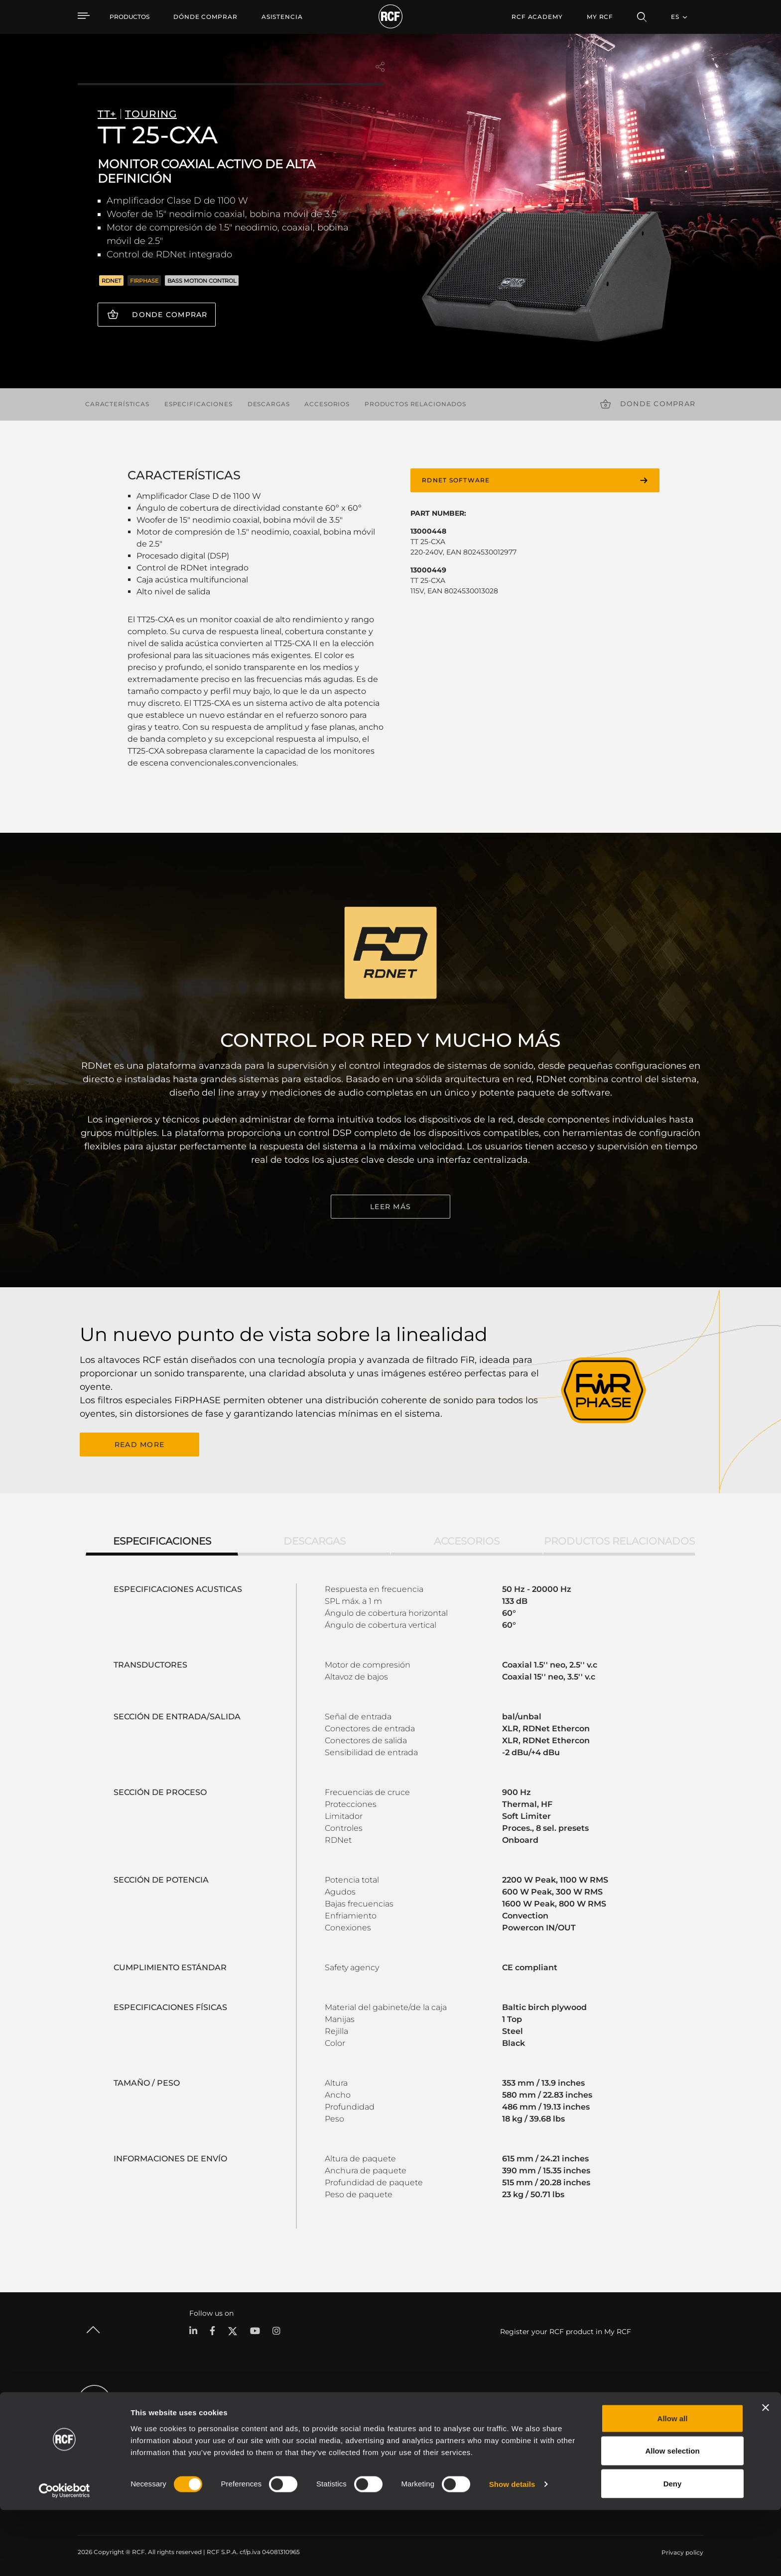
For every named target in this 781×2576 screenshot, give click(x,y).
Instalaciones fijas (210, 2444)
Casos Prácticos (397, 2418)
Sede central (635, 2418)
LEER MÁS (390, 1206)
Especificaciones (198, 404)
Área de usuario (496, 2418)
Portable (197, 2418)
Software (300, 2431)
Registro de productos (506, 2431)
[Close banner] (765, 2473)
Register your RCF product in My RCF (565, 2330)
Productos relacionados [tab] (619, 1540)
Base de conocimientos (508, 2444)
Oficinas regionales (645, 2431)
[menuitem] (205, 16)
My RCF (600, 16)
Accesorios (327, 404)
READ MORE (139, 1444)
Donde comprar (169, 314)
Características (117, 404)
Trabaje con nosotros (648, 2444)
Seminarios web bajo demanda (519, 2457)
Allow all (672, 2484)
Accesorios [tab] (467, 1540)
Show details (512, 2550)
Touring (195, 2431)
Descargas (269, 404)
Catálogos (302, 2418)
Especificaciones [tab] (162, 1540)
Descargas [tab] (314, 1540)
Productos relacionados (415, 404)
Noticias (629, 2457)
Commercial (202, 2457)
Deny (672, 2549)
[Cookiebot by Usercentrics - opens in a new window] (64, 2556)
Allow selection (672, 2517)
